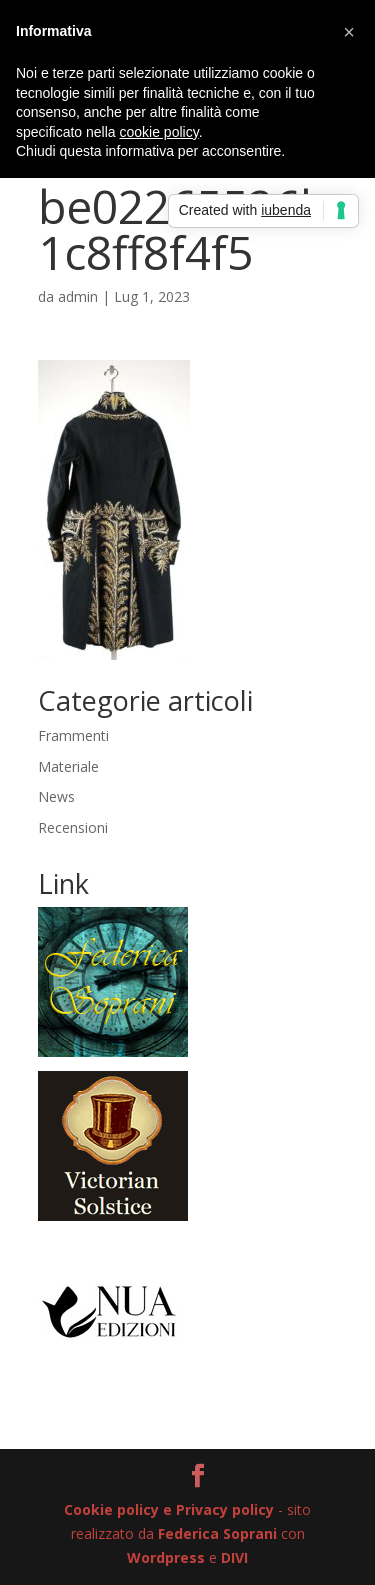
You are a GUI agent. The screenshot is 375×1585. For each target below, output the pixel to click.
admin (78, 296)
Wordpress (166, 1557)
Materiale (68, 766)
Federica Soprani (217, 1533)
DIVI (234, 1557)
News (56, 796)
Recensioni (73, 827)
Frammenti (73, 735)
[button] (349, 32)
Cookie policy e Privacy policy (169, 1509)
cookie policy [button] (159, 132)
